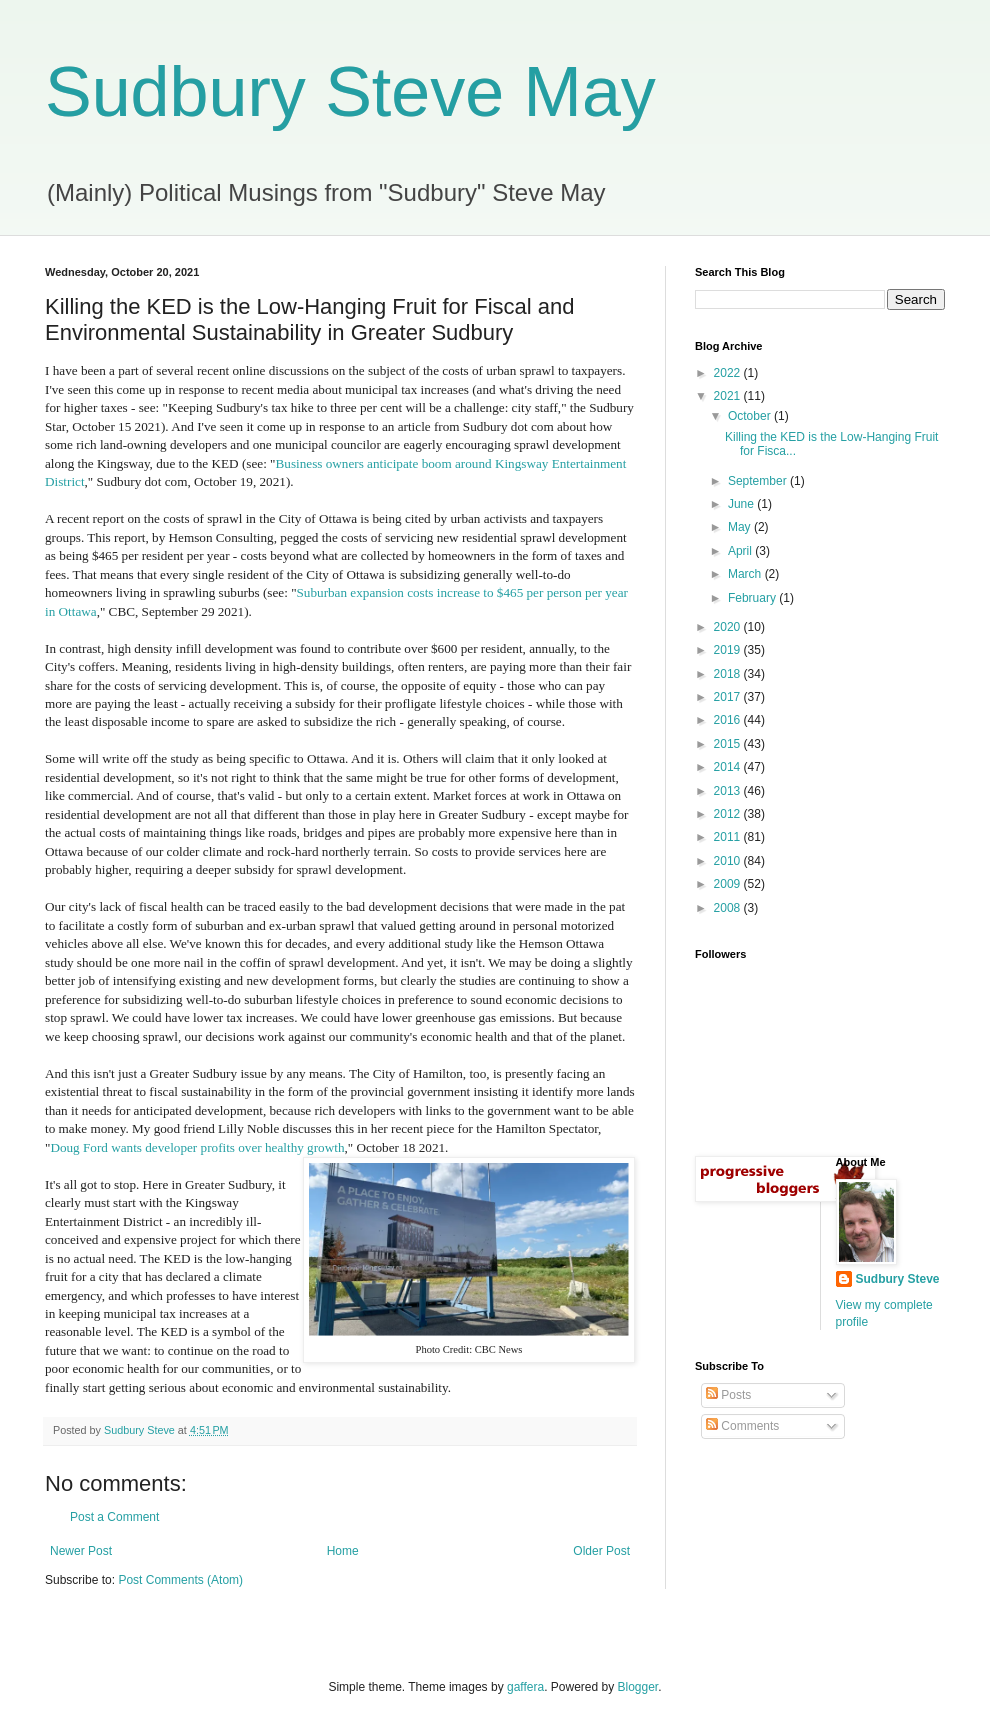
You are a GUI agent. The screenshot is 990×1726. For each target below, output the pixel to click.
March (746, 574)
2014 (729, 767)
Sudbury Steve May (350, 92)
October (751, 416)
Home (343, 1551)
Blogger (638, 1687)
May (741, 527)
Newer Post (81, 1551)
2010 (729, 861)
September (759, 481)
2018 (729, 674)
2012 (729, 814)
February (753, 598)
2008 (729, 908)
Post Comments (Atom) (180, 1580)
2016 (729, 720)
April (741, 551)
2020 (729, 627)
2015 (729, 744)
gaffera (525, 1687)
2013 (729, 791)
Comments (742, 1426)
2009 (729, 884)
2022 (729, 373)
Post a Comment (114, 1517)
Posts (728, 1395)
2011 (729, 837)
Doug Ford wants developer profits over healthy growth (197, 1147)
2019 (729, 650)
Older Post (601, 1551)
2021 (729, 396)
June (742, 504)
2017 (729, 697)
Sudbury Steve (898, 1279)
